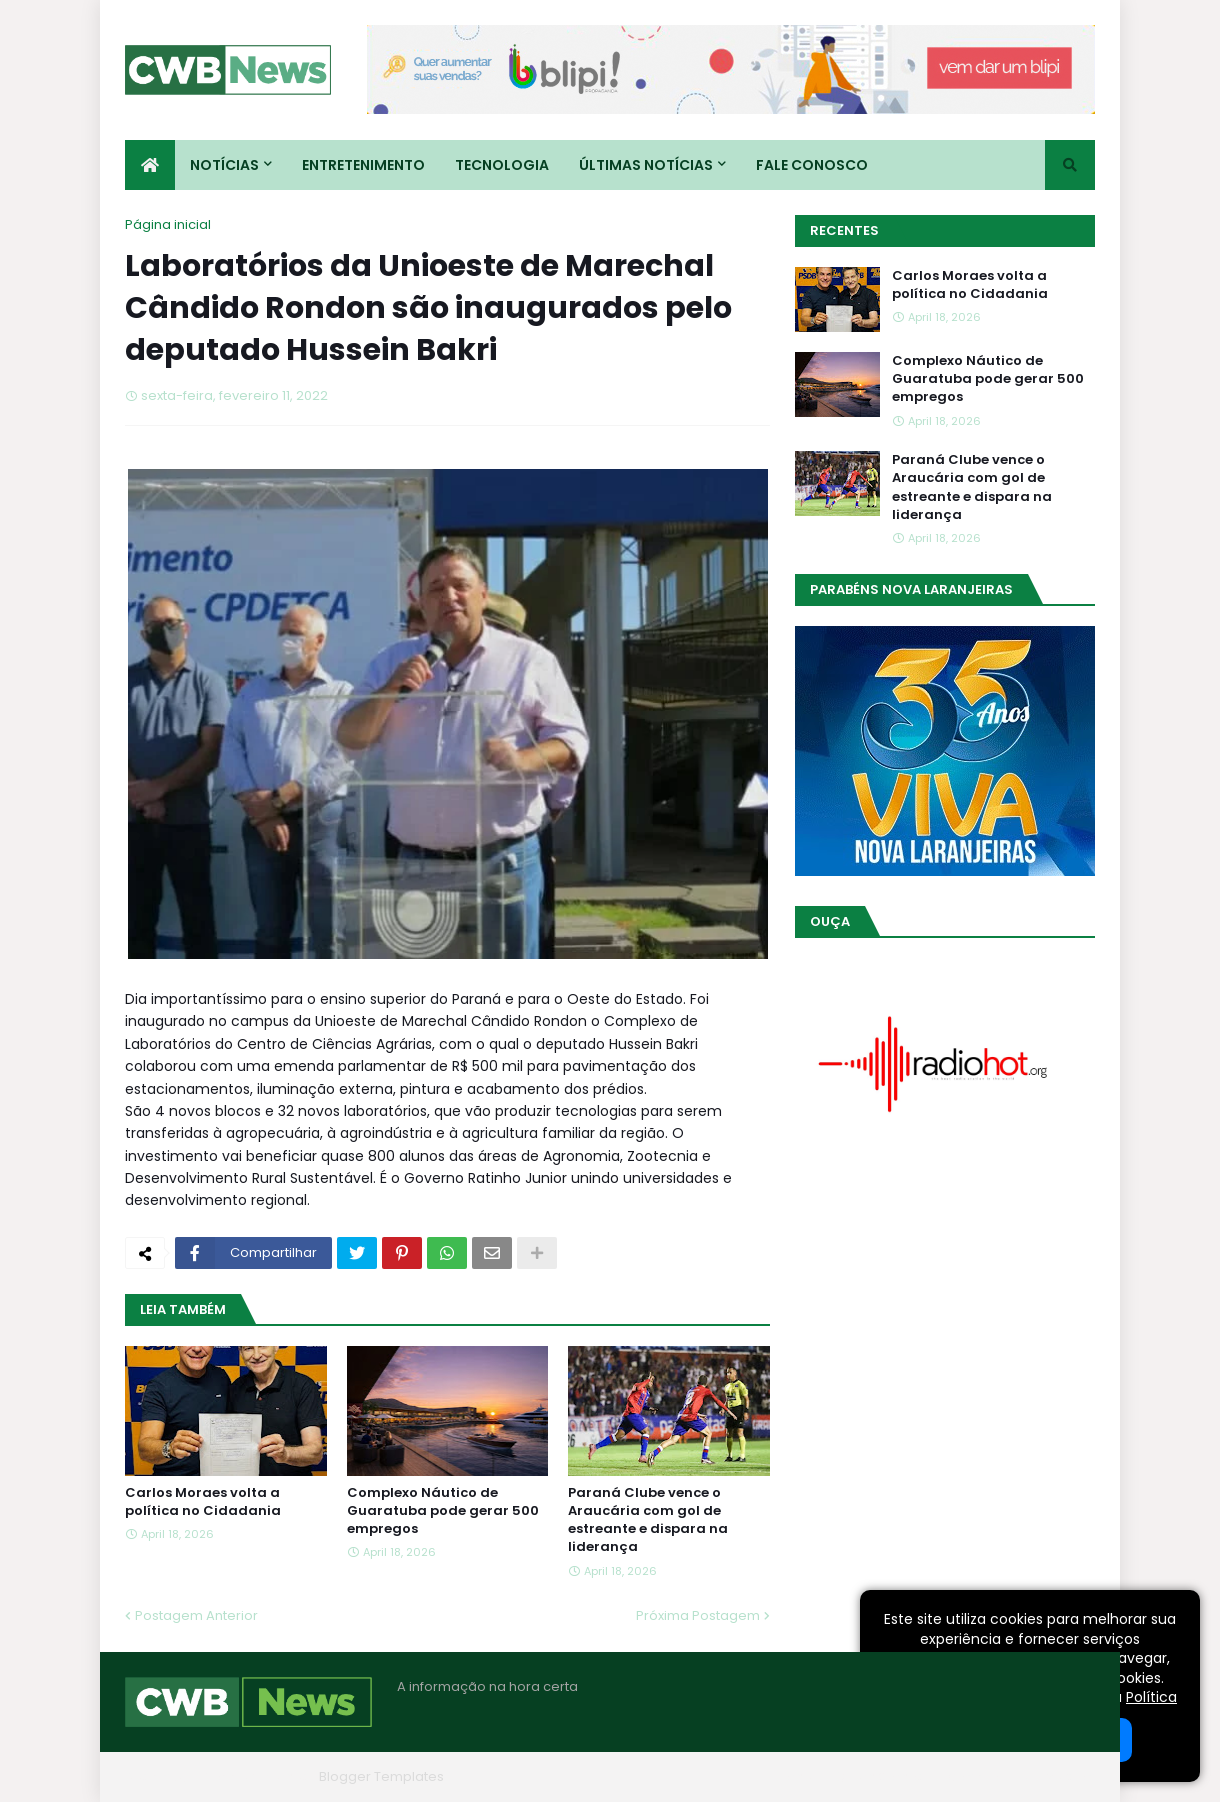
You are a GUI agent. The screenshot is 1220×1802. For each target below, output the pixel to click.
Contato (973, 1776)
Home (793, 1776)
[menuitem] (150, 165)
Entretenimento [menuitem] (363, 165)
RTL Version (1058, 1776)
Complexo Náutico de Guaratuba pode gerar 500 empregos (443, 1511)
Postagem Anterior (196, 1615)
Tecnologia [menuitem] (502, 165)
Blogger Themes (256, 1776)
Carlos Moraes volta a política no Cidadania (203, 1502)
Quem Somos (880, 1776)
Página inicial (168, 224)
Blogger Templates (381, 1776)
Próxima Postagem (698, 1615)
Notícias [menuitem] (224, 165)
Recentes (844, 230)
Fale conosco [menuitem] (812, 165)
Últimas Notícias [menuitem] (646, 165)
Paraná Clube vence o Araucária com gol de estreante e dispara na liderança (648, 1520)
